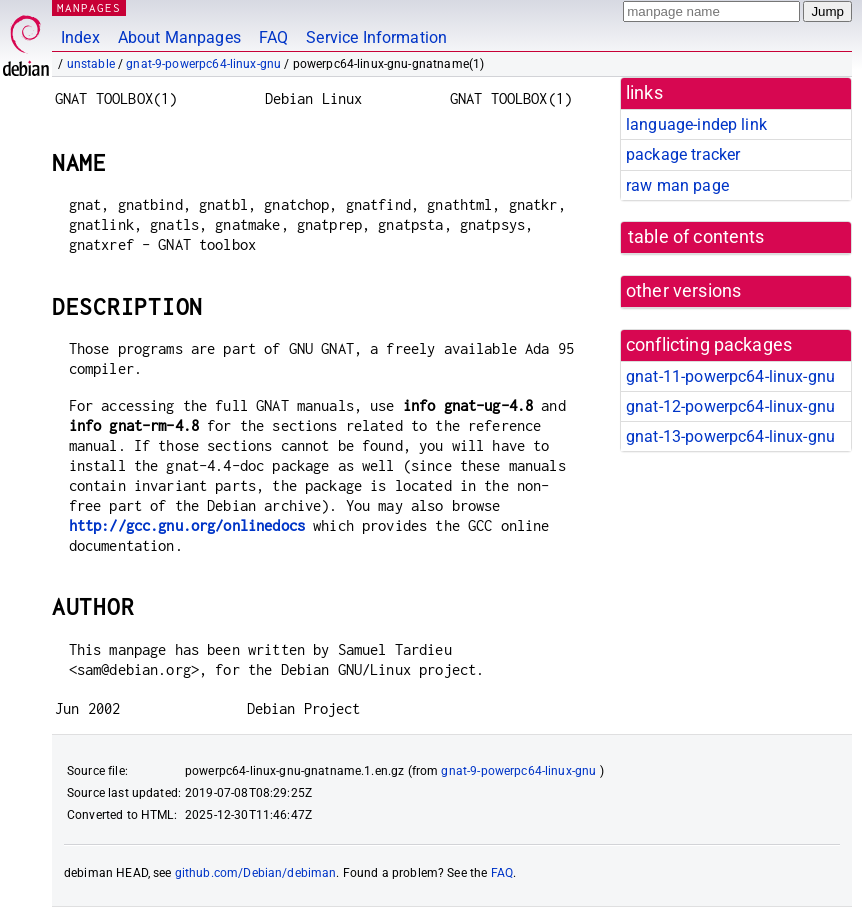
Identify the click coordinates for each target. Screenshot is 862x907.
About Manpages (179, 37)
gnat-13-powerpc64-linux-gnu (730, 436)
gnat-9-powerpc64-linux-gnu (203, 64)
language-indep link (696, 124)
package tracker (683, 154)
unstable (91, 64)
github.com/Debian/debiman (256, 873)
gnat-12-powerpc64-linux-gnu (730, 406)
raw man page (677, 185)
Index (80, 37)
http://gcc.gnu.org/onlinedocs (187, 525)
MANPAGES (89, 7)
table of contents (696, 237)
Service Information (376, 37)
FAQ (273, 37)
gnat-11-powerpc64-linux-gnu (730, 376)
